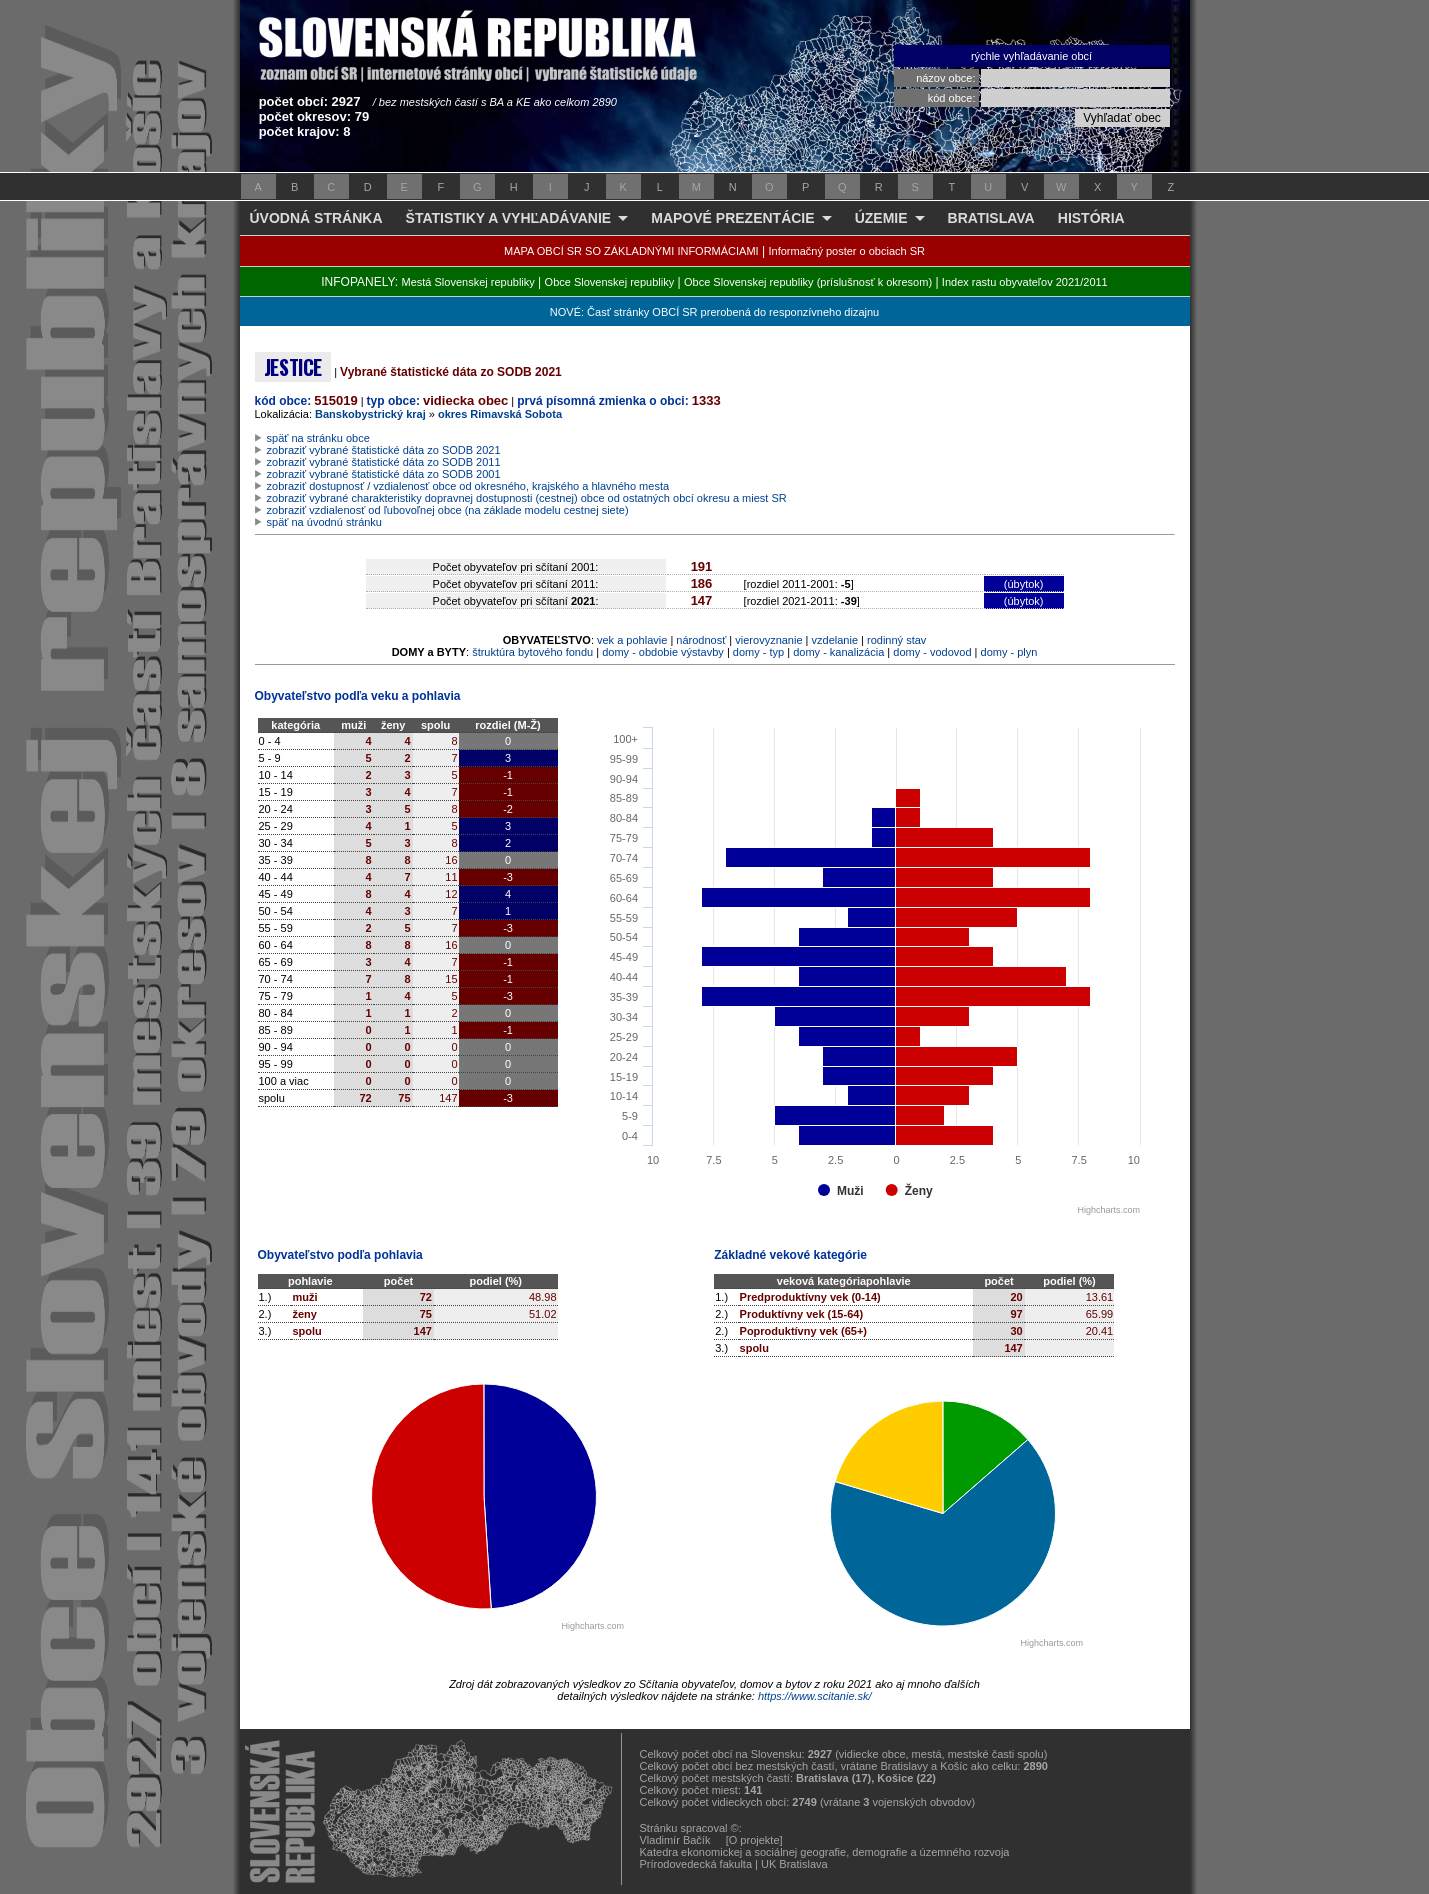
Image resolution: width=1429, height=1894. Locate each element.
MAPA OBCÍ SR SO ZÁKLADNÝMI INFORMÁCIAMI (631, 251)
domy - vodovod (932, 652)
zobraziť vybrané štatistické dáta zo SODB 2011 (384, 462)
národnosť (701, 640)
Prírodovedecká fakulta (696, 1864)
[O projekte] (754, 1840)
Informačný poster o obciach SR (846, 251)
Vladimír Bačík (675, 1840)
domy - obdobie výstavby (663, 652)
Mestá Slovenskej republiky (467, 282)
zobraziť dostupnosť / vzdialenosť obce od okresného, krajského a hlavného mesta (468, 486)
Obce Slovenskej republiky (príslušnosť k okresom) (808, 282)
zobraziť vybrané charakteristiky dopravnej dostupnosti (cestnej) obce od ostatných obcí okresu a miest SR (527, 498)
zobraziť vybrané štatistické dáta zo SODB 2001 (384, 474)
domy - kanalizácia (838, 652)
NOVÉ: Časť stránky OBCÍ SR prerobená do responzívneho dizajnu (714, 312)
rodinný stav (896, 640)
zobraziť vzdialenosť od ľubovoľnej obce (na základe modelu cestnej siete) (448, 510)
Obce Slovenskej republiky (610, 282)
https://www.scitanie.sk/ (815, 1696)
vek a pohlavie (632, 640)
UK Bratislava (794, 1864)
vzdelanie (835, 640)
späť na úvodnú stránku (324, 522)
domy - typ (758, 652)
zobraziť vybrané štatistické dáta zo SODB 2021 (384, 450)
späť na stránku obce (318, 438)
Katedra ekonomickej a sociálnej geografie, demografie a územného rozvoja (825, 1852)
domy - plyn (1009, 652)
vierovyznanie (768, 640)
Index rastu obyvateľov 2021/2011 (1025, 282)
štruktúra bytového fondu (532, 652)
